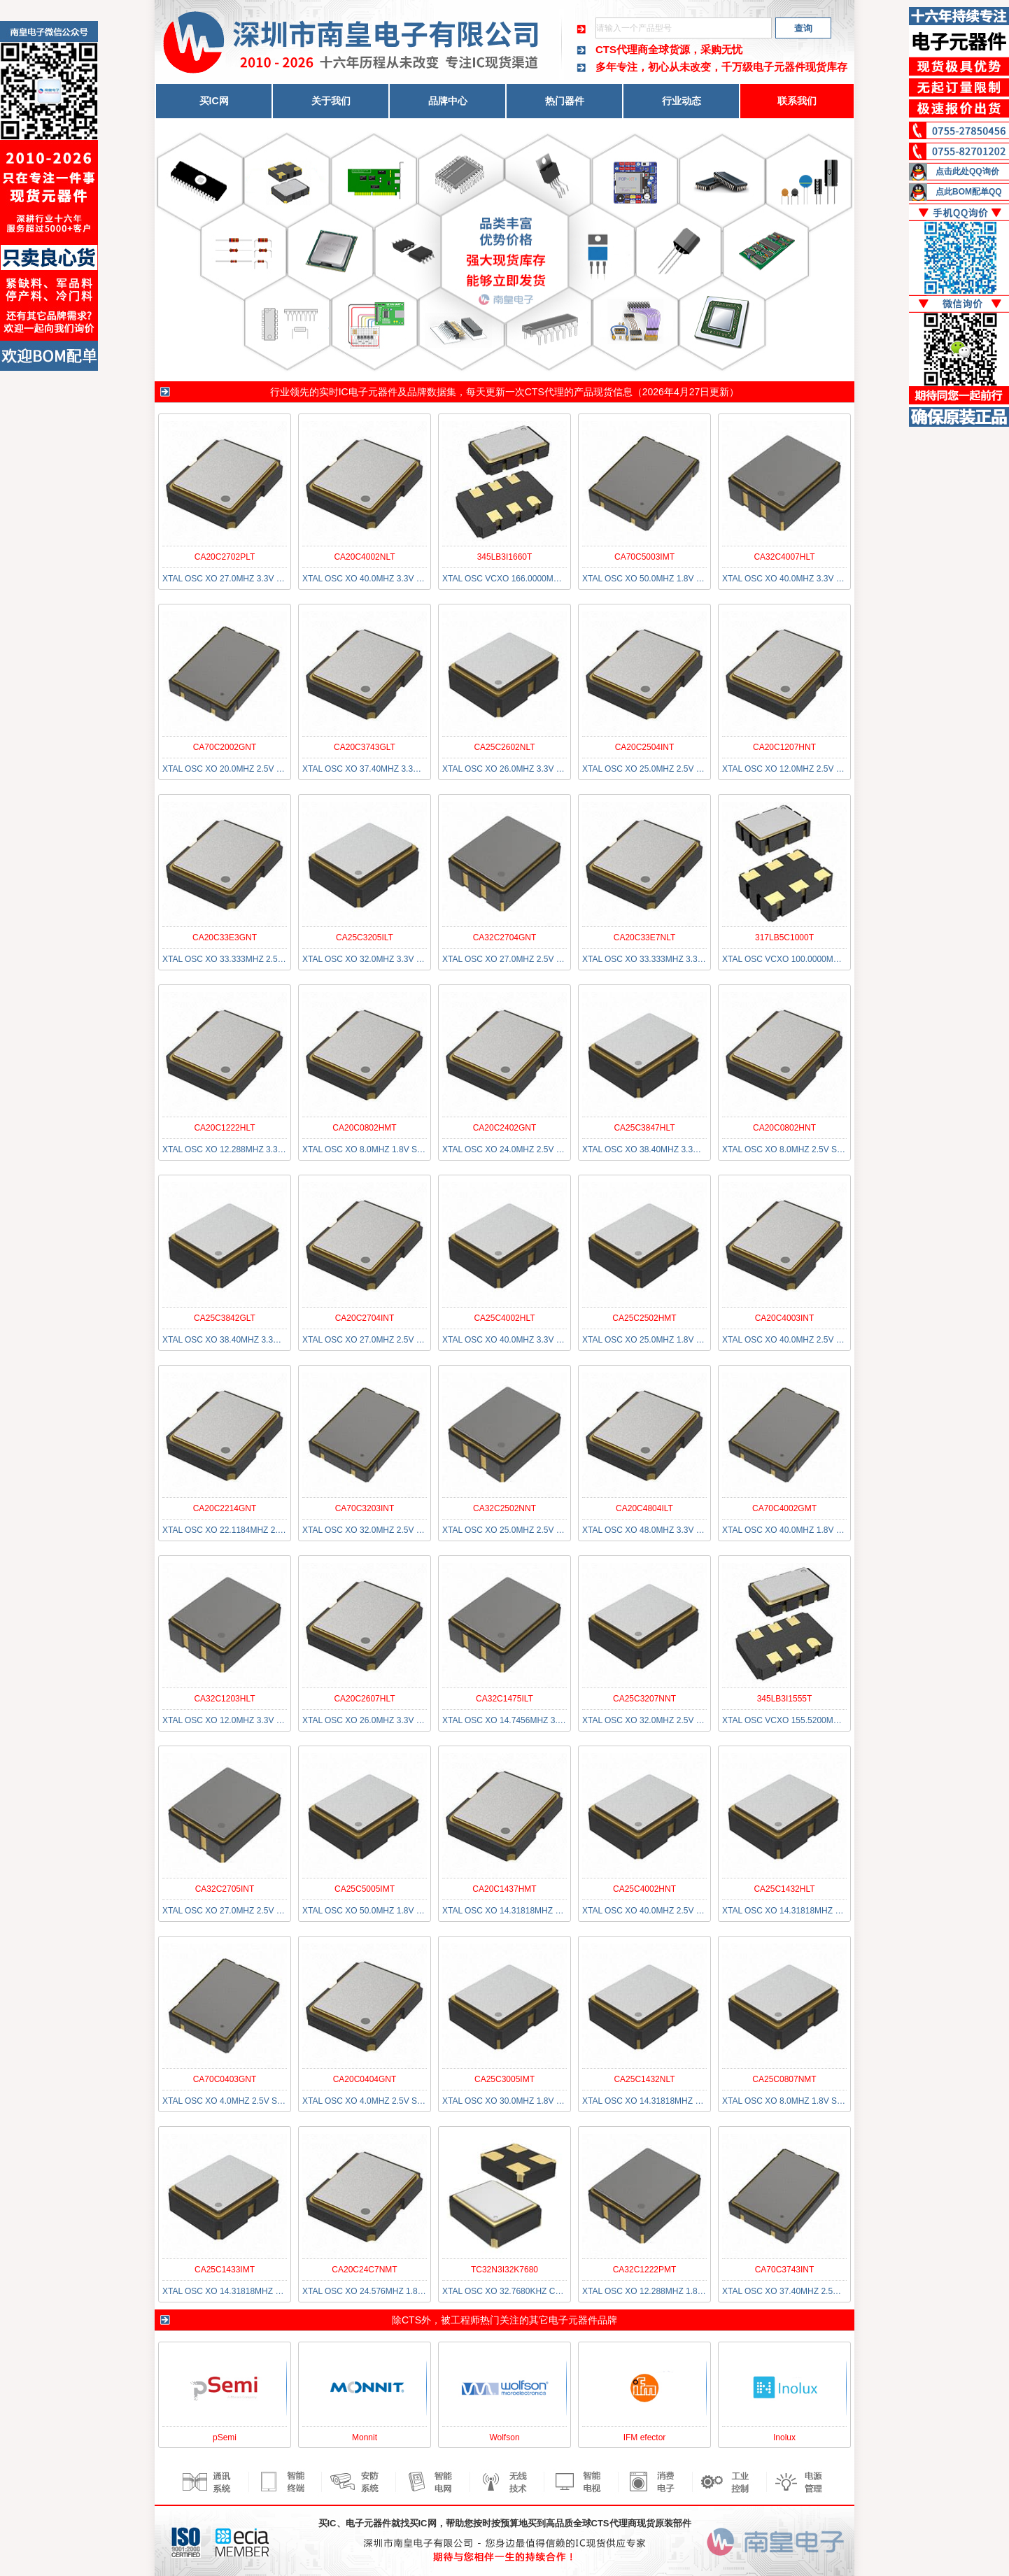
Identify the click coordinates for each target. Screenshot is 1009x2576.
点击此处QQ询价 (967, 171)
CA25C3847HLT (644, 1128)
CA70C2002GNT (225, 747)
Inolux (784, 2437)
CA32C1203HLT (224, 1699)
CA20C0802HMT (364, 1128)
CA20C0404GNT (365, 2079)
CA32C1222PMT (645, 2269)
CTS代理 (544, 391)
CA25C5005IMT (364, 1889)
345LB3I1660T (504, 557)
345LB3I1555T (784, 1699)
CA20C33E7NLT (645, 937)
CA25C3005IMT (504, 2079)
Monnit (364, 2437)
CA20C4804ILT (644, 1508)
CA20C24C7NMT (364, 2269)
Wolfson (504, 2437)
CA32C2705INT (225, 1889)
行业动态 (681, 100)
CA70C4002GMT (784, 1508)
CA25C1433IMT (225, 2269)
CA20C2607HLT (364, 1699)
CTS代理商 (621, 49)
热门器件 (564, 100)
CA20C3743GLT (364, 747)
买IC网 (214, 100)
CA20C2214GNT (225, 1508)
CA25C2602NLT (504, 747)
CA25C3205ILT (364, 937)
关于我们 (331, 100)
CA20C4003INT (784, 1318)
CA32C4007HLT (784, 557)
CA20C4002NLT (364, 557)
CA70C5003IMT (644, 557)
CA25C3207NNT (644, 1699)
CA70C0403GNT (225, 2079)
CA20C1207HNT (784, 747)
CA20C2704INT (365, 1318)
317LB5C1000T (784, 937)
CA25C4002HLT (504, 1318)
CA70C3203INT (365, 1508)
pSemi (225, 2437)
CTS (411, 2320)
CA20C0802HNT (784, 1128)
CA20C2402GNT (505, 1128)
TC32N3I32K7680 (504, 2269)
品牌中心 (447, 100)
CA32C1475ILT (504, 1699)
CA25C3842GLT (224, 1318)
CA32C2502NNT (504, 1508)
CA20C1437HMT (504, 1889)
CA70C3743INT (784, 2269)
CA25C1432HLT (784, 1889)
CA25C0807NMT (784, 2079)
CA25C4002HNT (644, 1889)
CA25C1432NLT (644, 2079)
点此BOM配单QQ (969, 192)
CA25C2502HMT (644, 1318)
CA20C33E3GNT (224, 937)
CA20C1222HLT (224, 1128)
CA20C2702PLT (225, 557)
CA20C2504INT (645, 747)
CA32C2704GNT (505, 937)
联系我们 (797, 100)
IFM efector (644, 2437)
